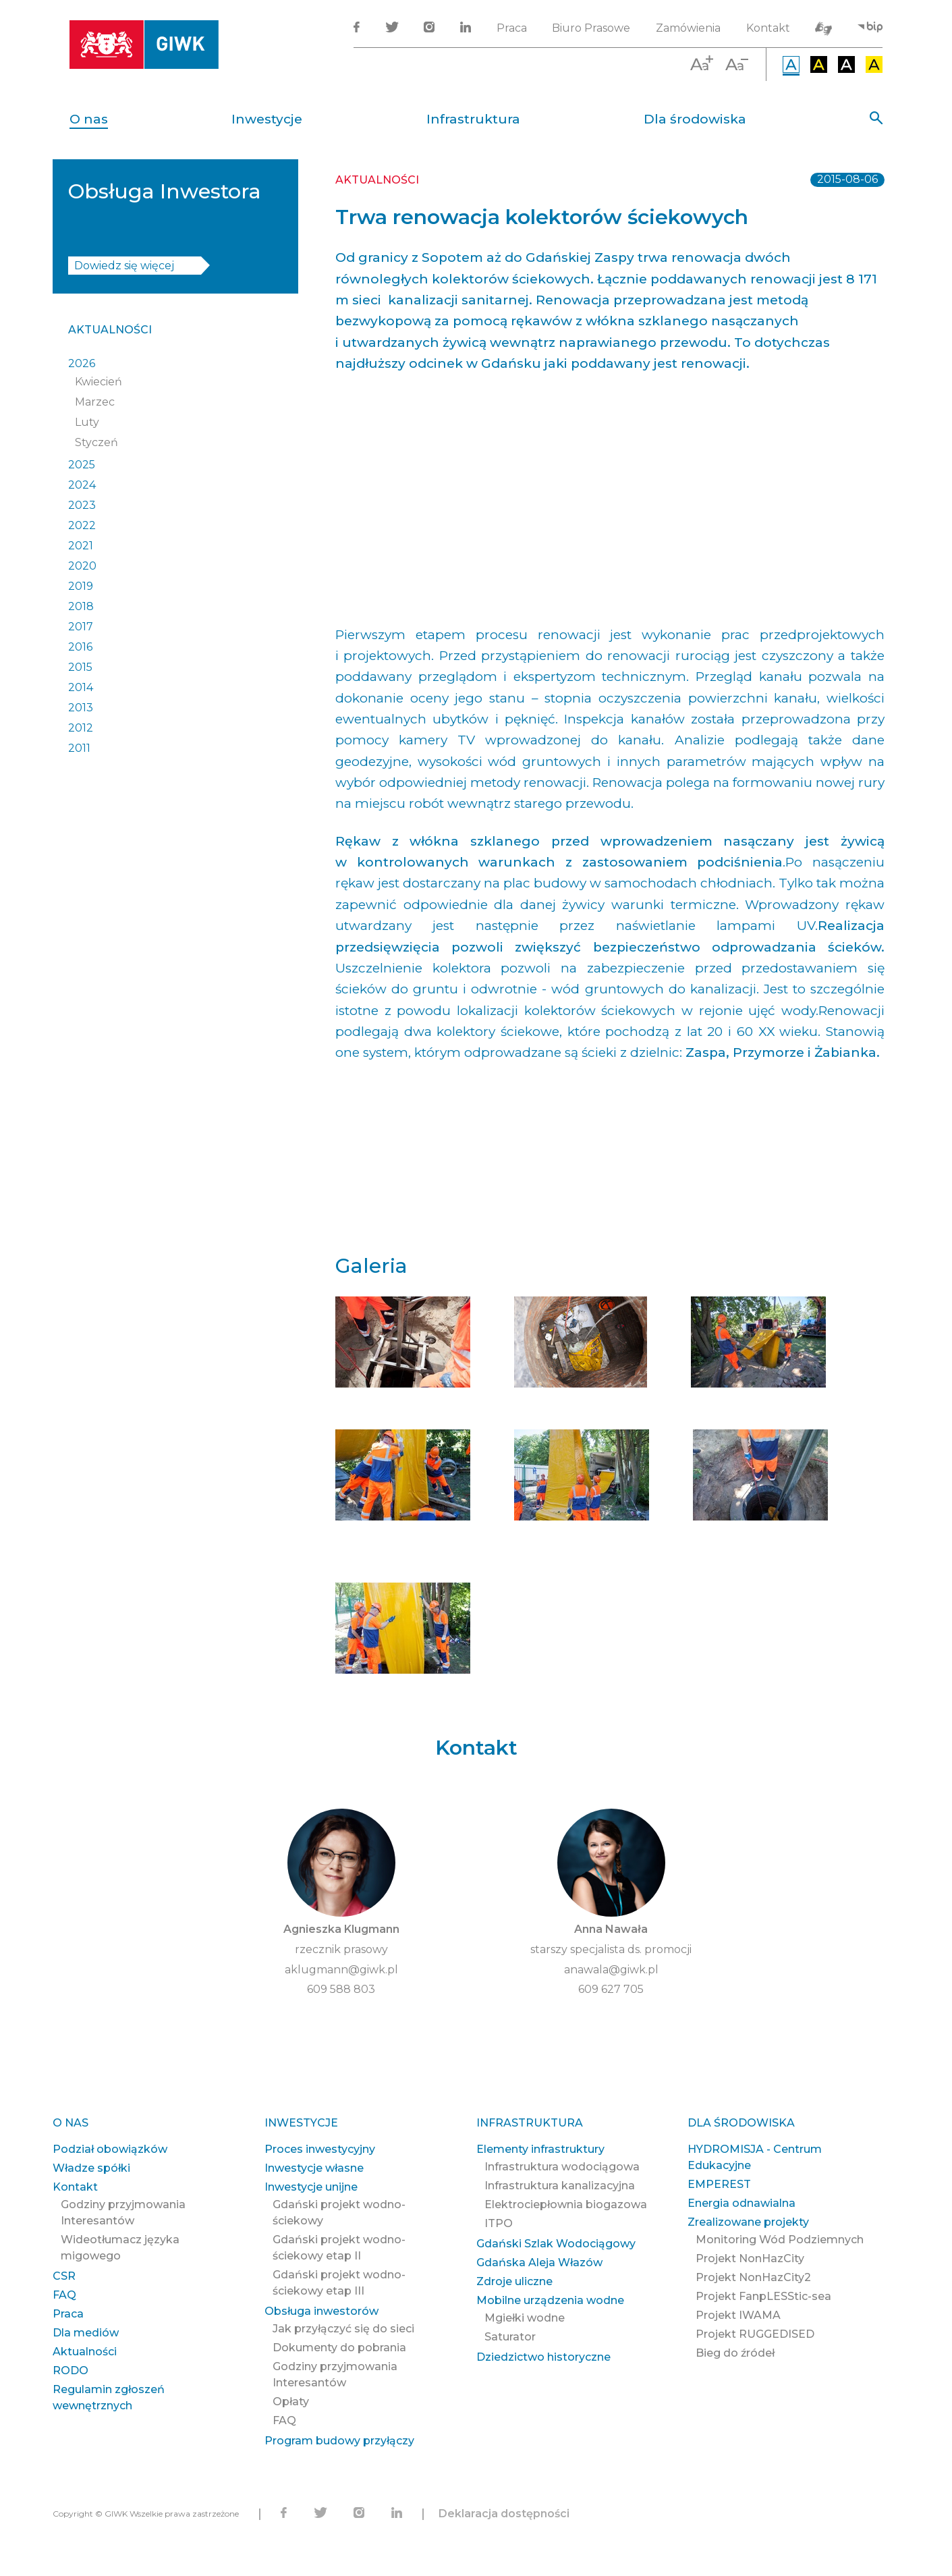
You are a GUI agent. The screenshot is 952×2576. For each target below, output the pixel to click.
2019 (80, 586)
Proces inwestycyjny (319, 2149)
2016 (80, 646)
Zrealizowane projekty (748, 2222)
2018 (81, 606)
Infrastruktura (473, 119)
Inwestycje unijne (311, 2187)
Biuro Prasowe (591, 28)
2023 (82, 505)
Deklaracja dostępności (504, 2513)
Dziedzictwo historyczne (543, 2357)
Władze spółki (91, 2168)
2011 (79, 748)
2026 (81, 363)
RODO (70, 2370)
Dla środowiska (695, 119)
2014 (80, 687)
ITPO (498, 2223)
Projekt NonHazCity (750, 2258)
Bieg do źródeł (735, 2353)
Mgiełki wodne (524, 2317)
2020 (82, 565)
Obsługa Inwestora (164, 191)
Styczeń (96, 442)
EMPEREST (719, 2184)
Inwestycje (266, 119)
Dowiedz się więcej (124, 265)
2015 (80, 667)
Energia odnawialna (741, 2203)
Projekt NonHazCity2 (753, 2277)
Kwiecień (98, 381)
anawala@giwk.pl (611, 1969)
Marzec (95, 401)
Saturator (510, 2336)
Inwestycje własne (314, 2168)
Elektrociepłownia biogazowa (565, 2204)
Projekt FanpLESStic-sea (763, 2296)
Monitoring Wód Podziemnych (780, 2239)
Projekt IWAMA (738, 2315)
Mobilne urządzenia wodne (550, 2300)
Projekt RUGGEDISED (755, 2334)
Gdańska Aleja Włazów (539, 2262)
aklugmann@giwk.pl (341, 1969)
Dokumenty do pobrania (339, 2347)
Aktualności (110, 329)
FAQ (64, 2295)
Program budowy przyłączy (339, 2440)
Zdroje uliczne (514, 2281)
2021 (80, 545)
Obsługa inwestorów (321, 2311)
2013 (80, 707)
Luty (87, 422)
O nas (88, 119)
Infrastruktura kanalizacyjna (559, 2185)
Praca (512, 28)
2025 (81, 464)
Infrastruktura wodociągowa (562, 2166)
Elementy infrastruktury (540, 2149)
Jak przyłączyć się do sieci (343, 2328)
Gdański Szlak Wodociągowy (556, 2243)
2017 (80, 626)
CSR (64, 2276)
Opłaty (291, 2401)
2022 (82, 525)
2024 (82, 484)
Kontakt (768, 28)
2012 (80, 727)
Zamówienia (688, 28)
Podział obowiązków (110, 2149)
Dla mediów (86, 2332)
